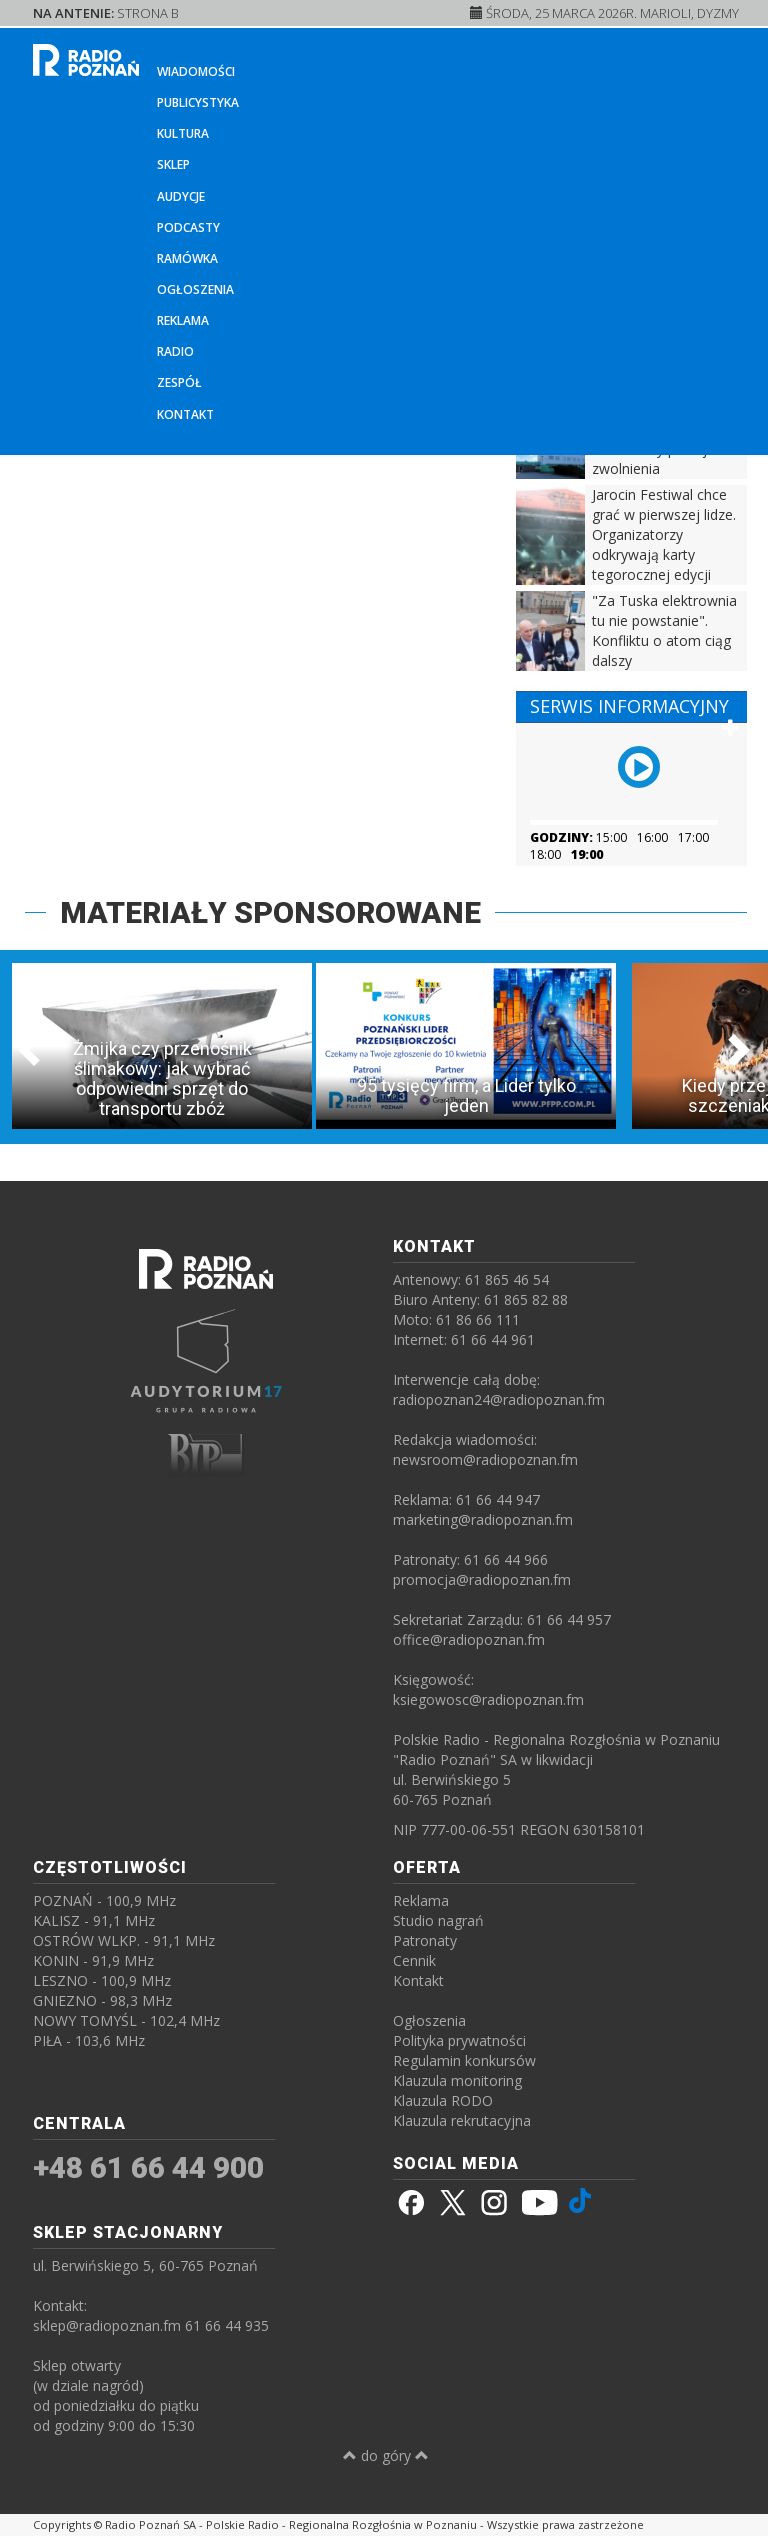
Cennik (414, 1960)
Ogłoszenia (195, 289)
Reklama (183, 320)
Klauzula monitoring (457, 2080)
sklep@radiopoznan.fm (107, 2325)
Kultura (183, 133)
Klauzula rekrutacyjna (462, 2120)
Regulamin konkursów (464, 2060)
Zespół (179, 382)
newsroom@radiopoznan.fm (485, 1459)
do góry (386, 2455)
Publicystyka (198, 102)
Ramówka (187, 258)
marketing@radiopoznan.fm (483, 1519)
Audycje (181, 196)
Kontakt (185, 414)
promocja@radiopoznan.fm (482, 1579)
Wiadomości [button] (196, 71)
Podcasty (188, 227)
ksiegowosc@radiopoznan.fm (488, 1699)
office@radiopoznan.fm (469, 1639)
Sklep (173, 164)
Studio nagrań (438, 1920)
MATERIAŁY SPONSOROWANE (270, 912)
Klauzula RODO (443, 2100)
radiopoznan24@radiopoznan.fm (499, 1399)
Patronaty (425, 1940)
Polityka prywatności (459, 2040)
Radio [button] (175, 351)
